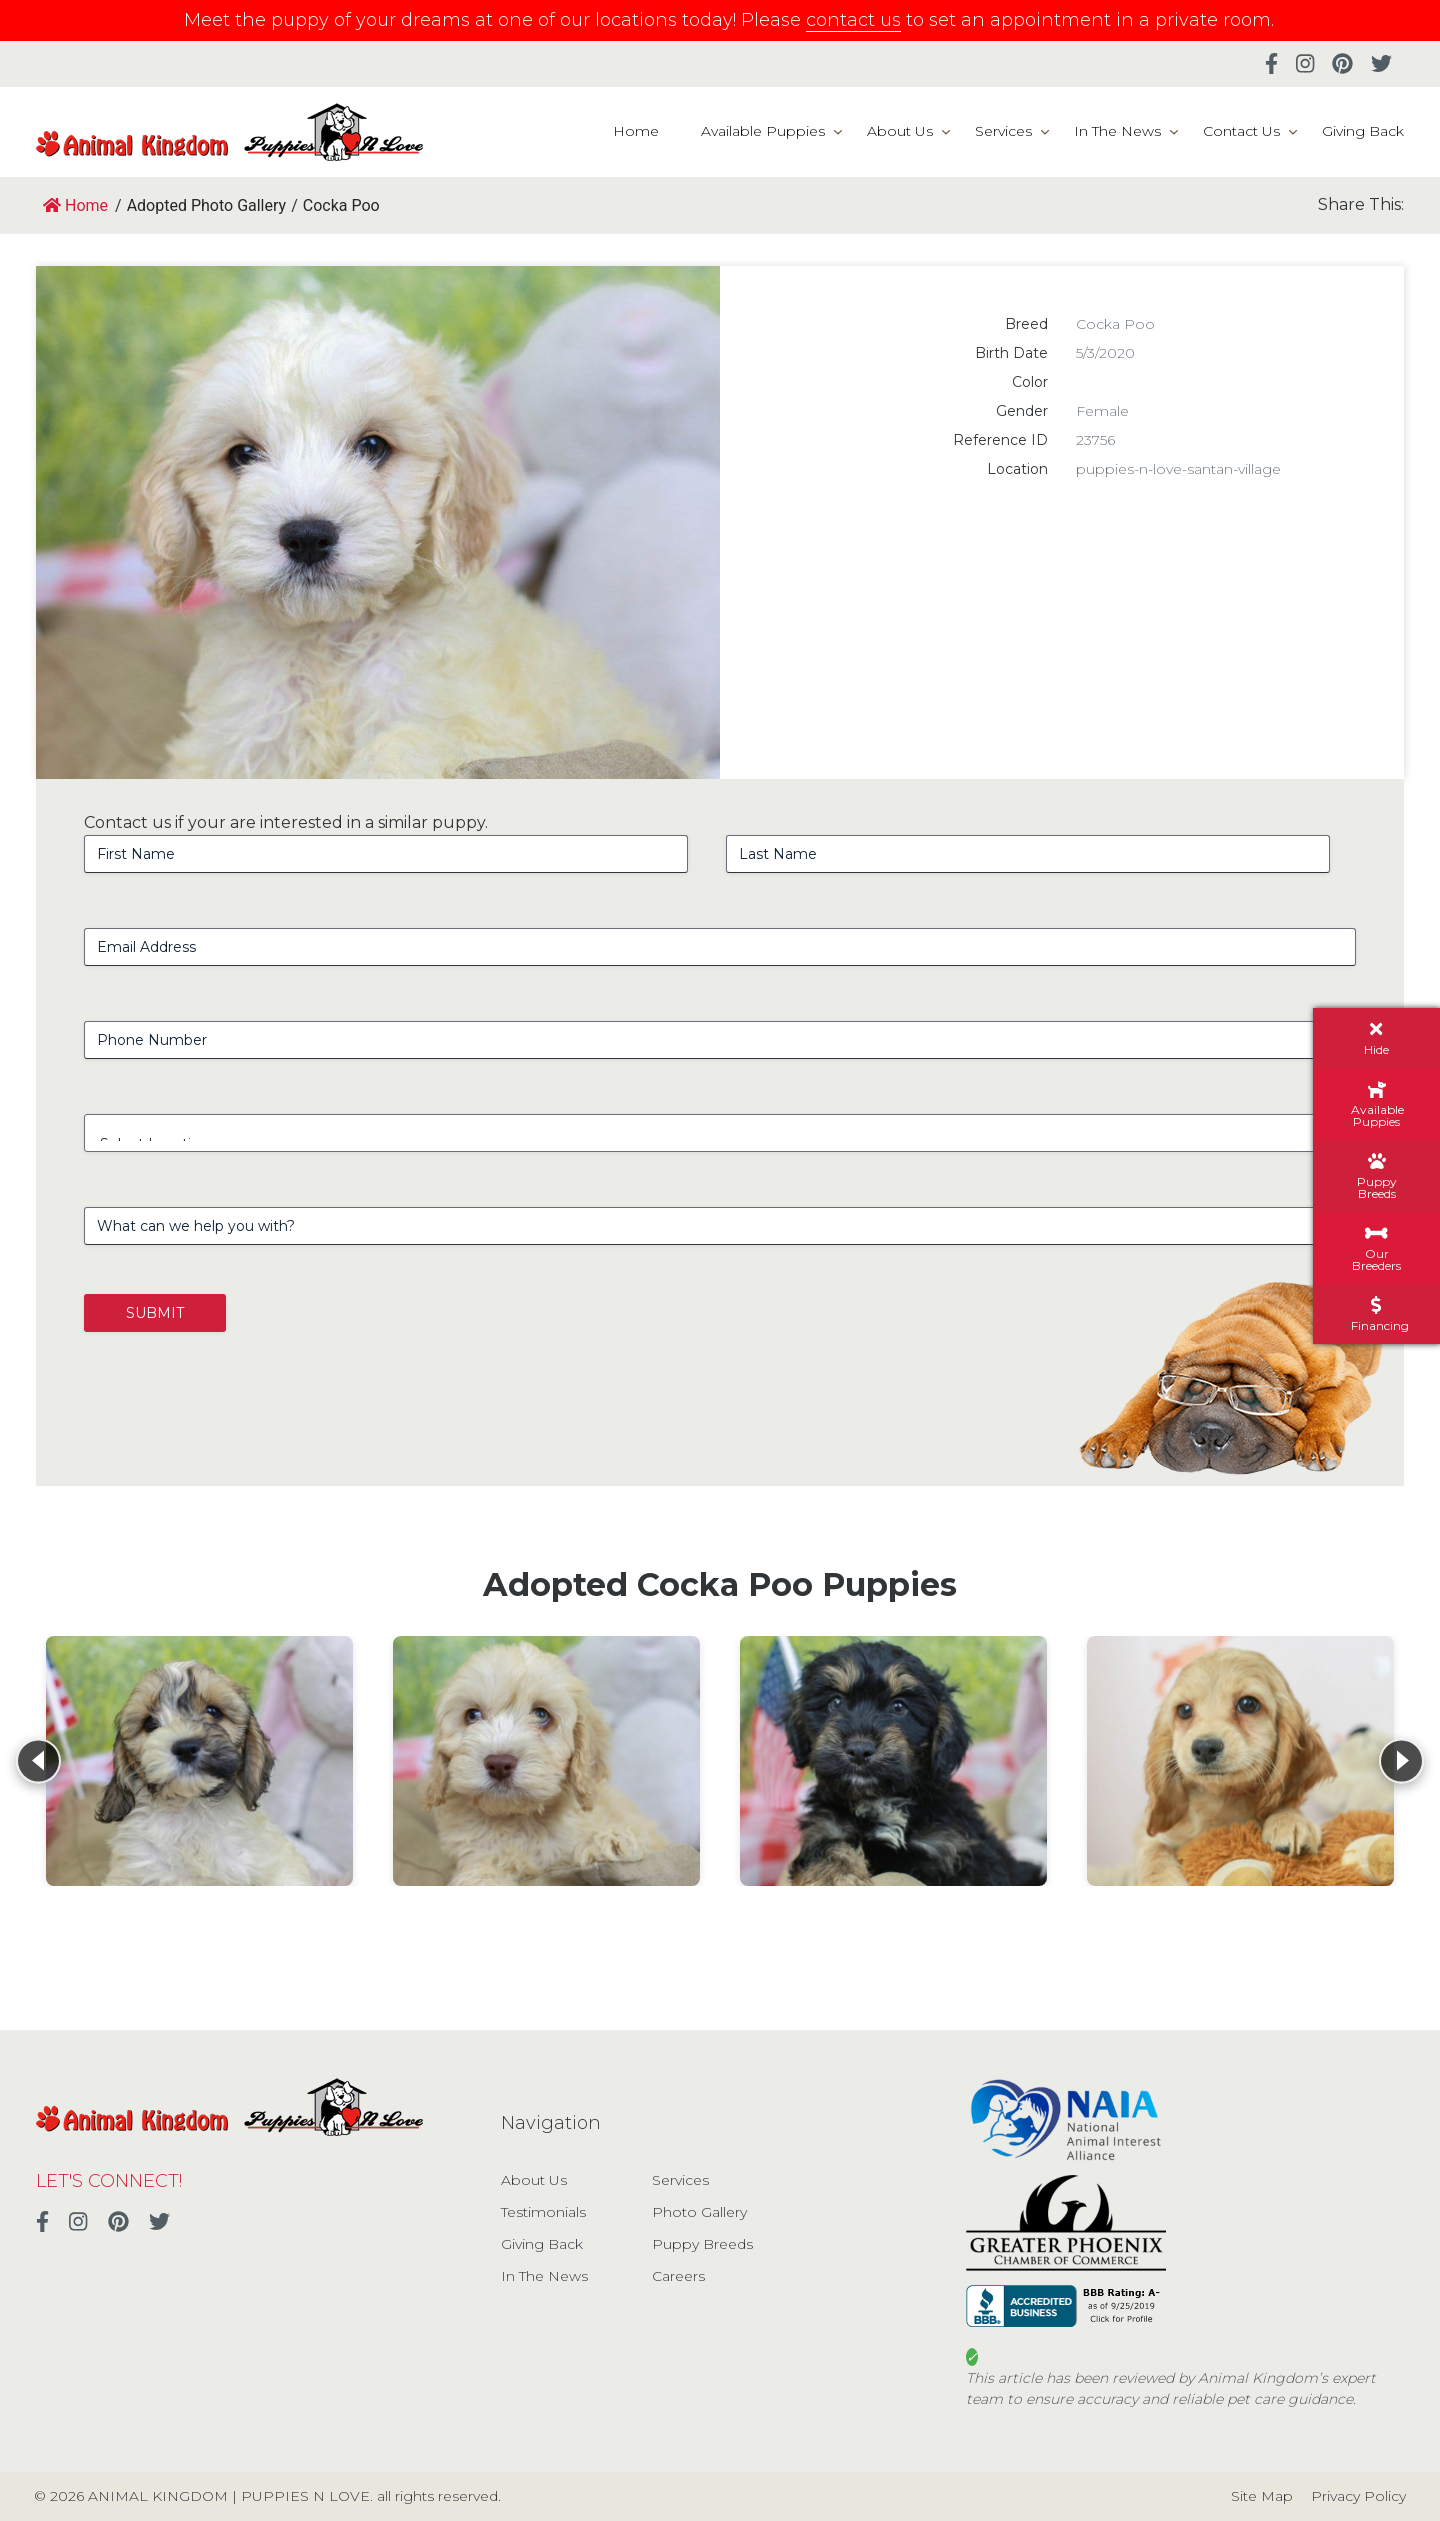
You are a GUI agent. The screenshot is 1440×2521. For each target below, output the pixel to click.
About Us (900, 131)
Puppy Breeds (702, 2244)
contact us (853, 20)
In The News (1117, 131)
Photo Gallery (699, 2212)
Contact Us (1241, 131)
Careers (678, 2276)
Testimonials (543, 2212)
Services (1003, 131)
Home (636, 131)
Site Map (1262, 2496)
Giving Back (1363, 131)
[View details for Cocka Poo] (199, 1761)
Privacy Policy (1358, 2496)
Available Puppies (763, 131)
